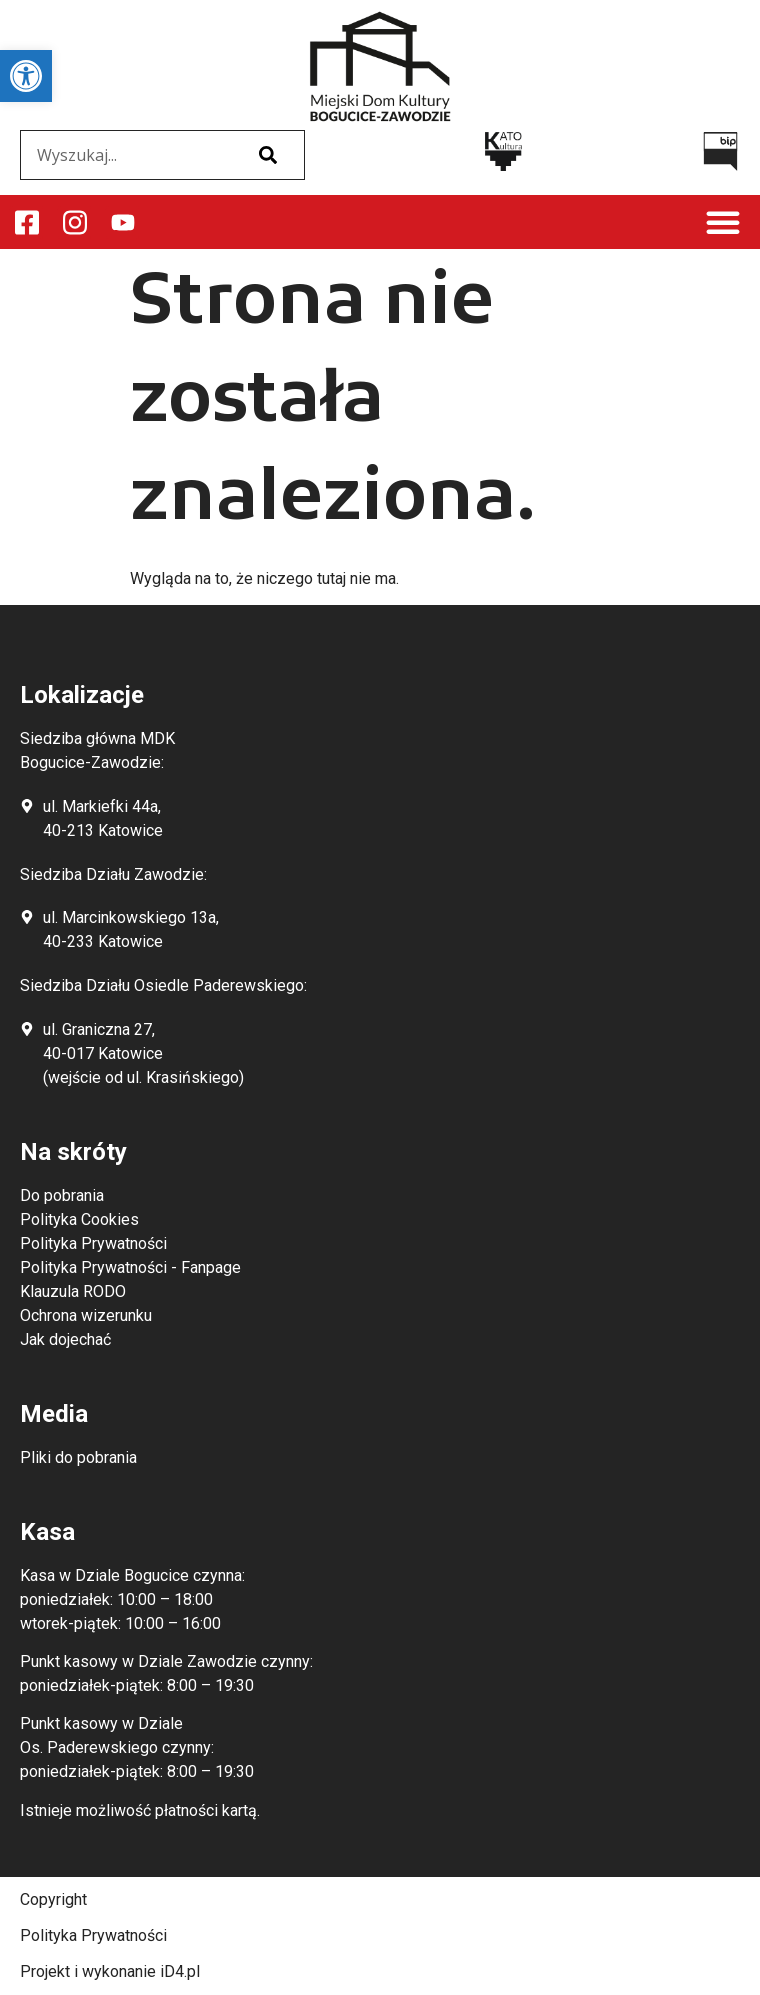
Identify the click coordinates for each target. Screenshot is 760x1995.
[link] (26, 76)
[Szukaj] (268, 155)
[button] (723, 222)
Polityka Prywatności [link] (93, 1935)
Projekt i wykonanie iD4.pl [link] (110, 1971)
